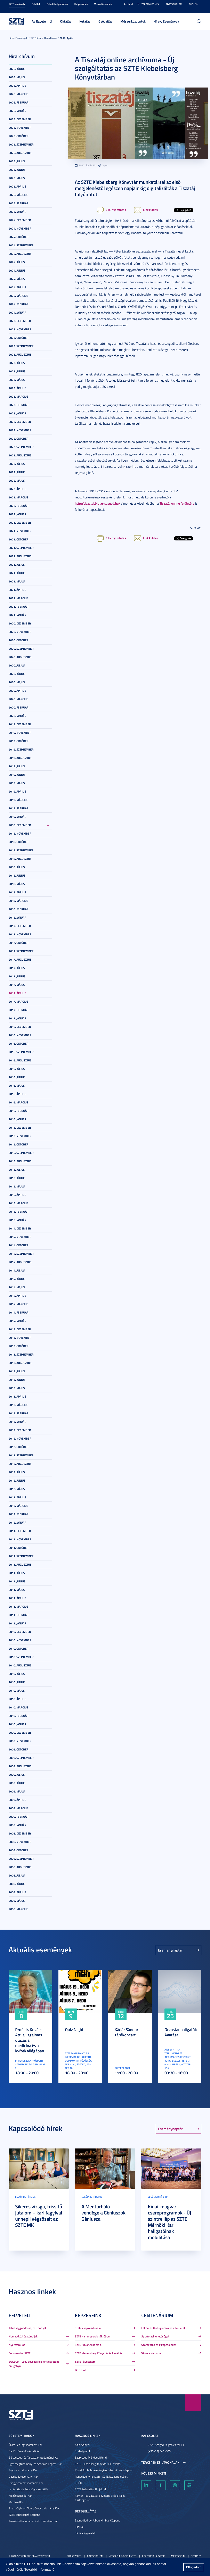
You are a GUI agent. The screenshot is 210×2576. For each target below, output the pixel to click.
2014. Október (19, 1245)
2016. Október (19, 1043)
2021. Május (17, 581)
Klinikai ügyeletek (85, 2533)
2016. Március (18, 1102)
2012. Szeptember (21, 1455)
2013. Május (17, 1388)
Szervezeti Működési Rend (91, 2457)
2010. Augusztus (20, 1665)
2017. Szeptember (21, 951)
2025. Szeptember (21, 144)
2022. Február (19, 506)
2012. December (20, 1430)
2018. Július (17, 867)
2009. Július (17, 1774)
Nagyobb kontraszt (198, 8)
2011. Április (17, 1598)
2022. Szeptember (21, 447)
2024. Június (17, 270)
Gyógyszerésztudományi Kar (26, 2483)
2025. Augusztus (20, 153)
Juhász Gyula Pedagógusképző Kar (29, 2489)
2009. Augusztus (20, 1766)
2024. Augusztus (20, 254)
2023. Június (17, 371)
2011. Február (19, 1615)
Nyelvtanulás (17, 2345)
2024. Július (17, 262)
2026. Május (17, 77)
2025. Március (18, 195)
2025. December (20, 119)
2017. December (20, 926)
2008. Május (17, 1901)
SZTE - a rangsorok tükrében (92, 2336)
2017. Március (18, 1001)
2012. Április (17, 1497)
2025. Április (17, 186)
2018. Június (17, 875)
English (193, 4)
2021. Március (18, 598)
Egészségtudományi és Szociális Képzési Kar (35, 2464)
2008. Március (18, 1909)
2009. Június (17, 1783)
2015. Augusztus (20, 1161)
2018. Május (17, 884)
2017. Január (17, 1018)
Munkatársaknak (103, 4)
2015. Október (19, 1144)
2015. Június (17, 1178)
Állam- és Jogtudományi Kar (25, 2445)
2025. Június (17, 170)
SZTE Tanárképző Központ (24, 2515)
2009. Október (19, 1749)
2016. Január (17, 1119)
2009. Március (18, 1808)
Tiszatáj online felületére (177, 503)
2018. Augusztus (20, 859)
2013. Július (17, 1371)
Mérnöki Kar (16, 2502)
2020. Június (17, 674)
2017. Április (66, 38)
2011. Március (18, 1606)
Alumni (128, 4)
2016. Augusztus (20, 1060)
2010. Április (17, 1699)
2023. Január (17, 413)
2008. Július (17, 1875)
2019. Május (17, 783)
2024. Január (17, 312)
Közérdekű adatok (153, 2556)
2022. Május (17, 480)
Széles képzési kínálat (88, 2328)
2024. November (20, 228)
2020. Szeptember (21, 649)
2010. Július (17, 1674)
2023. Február (19, 405)
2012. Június (17, 1480)
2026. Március (18, 94)
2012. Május (17, 1489)
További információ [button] (39, 2569)
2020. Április (17, 691)
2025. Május (17, 178)
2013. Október (19, 1346)
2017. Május (17, 985)
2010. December (20, 1632)
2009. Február (19, 1817)
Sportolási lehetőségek (155, 2336)
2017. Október (19, 943)
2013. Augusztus (20, 1363)
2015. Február (19, 1212)
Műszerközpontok (133, 21)
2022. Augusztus (20, 455)
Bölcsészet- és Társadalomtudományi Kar (34, 2457)
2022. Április (17, 489)
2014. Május (17, 1287)
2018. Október (19, 842)
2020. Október (19, 640)
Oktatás (65, 21)
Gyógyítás (105, 21)
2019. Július (17, 766)
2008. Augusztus (20, 1867)
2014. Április (17, 1296)
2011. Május (17, 1590)
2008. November (20, 1842)
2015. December (20, 1127)
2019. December (20, 724)
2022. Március (18, 497)
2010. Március (18, 1707)
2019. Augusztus (20, 758)
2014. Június (17, 1279)
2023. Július (17, 363)
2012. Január (17, 1522)
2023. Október (19, 338)
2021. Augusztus (20, 556)
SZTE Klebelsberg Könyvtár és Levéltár (98, 2353)
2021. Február (19, 606)
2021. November (20, 531)
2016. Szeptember (21, 1052)
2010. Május (17, 1690)
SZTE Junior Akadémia (88, 2345)
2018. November (20, 833)
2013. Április (17, 1396)
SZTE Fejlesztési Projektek (91, 2489)
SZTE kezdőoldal (17, 4)
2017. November (20, 934)
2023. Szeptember (21, 346)
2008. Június (17, 1884)
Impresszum (177, 2556)
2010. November (20, 1640)
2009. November (20, 1741)
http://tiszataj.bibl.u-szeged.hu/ (97, 503)
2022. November (20, 430)
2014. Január (17, 1321)
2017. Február (19, 1010)
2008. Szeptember (21, 1859)
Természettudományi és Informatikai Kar (33, 2521)
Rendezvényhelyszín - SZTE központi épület (101, 2476)
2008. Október (19, 1850)
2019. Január (17, 817)
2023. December (20, 321)
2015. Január (17, 1220)
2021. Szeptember (21, 548)
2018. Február (19, 909)
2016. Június (17, 1077)
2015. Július (17, 1169)
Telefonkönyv (150, 4)
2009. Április (17, 1800)
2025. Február (19, 203)
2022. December (20, 422)
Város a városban (151, 2353)
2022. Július (17, 464)
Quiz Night (74, 2029)
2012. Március (18, 1506)
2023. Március (18, 396)
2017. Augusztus (20, 959)
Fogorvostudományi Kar (23, 2470)
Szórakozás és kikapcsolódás (159, 2345)
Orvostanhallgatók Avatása (180, 2032)
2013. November (20, 1338)
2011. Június (17, 1581)
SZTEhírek (36, 38)
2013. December (20, 1329)
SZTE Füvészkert (85, 2361)
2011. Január (17, 1623)
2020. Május (17, 682)
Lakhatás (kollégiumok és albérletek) (163, 2328)
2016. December (20, 1027)
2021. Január (17, 615)
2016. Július (17, 1069)
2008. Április (17, 1892)
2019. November (20, 733)
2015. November (20, 1136)
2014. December (20, 1228)
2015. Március (18, 1203)
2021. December (20, 522)
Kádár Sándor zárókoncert (126, 2032)
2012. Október (19, 1447)
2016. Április (17, 1094)
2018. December (20, 825)
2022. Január (17, 514)
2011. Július (17, 1573)
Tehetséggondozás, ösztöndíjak (28, 2328)
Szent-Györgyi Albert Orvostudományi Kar (34, 2508)
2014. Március (18, 1304)
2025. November (20, 128)
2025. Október (19, 136)
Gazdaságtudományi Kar (23, 2476)
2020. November (20, 632)
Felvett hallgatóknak (57, 4)
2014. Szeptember (21, 1254)
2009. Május (17, 1791)
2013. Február (19, 1413)
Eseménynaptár (170, 1950)
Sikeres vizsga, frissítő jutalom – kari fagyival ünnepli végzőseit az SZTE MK (38, 2215)
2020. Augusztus (20, 657)
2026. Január (17, 111)
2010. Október (19, 1648)
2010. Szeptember (21, 1657)
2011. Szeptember (21, 1556)
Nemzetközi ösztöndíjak (23, 2336)
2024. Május (17, 279)
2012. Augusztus (20, 1464)
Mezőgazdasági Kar (20, 2496)
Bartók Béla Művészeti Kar (25, 2451)
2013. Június (17, 1380)
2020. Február (19, 707)
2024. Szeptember (21, 245)
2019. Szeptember (21, 749)
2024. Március (18, 296)
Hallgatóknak (81, 4)
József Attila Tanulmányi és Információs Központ (104, 2470)
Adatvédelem (174, 4)
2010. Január (17, 1724)
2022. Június (17, 472)
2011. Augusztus (20, 1564)
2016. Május (17, 1085)
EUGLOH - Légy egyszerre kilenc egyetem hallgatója (34, 2364)
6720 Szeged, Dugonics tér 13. (166, 2445)
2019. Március (18, 800)
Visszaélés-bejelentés (122, 2556)
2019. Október (19, 741)
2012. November (20, 1438)
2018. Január (17, 917)
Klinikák (79, 2527)
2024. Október (19, 237)
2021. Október (19, 539)
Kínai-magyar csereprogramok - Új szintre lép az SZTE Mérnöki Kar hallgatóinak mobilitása (169, 2222)
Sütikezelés (74, 2556)
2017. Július (17, 968)
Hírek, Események (166, 21)
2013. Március (18, 1405)
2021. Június (17, 573)
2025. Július (17, 161)
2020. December (20, 623)
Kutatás (84, 21)
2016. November (20, 1035)
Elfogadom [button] (193, 2567)
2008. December (20, 1833)
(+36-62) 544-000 (159, 2451)
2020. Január (17, 716)
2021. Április (17, 590)
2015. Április (17, 1195)
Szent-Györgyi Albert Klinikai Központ (97, 2520)
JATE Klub (81, 2370)
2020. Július (17, 665)
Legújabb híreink (25, 2196)
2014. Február (19, 1312)
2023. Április (17, 388)
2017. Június (17, 976)
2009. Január (17, 1825)
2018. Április (17, 892)
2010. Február (19, 1716)
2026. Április (17, 86)
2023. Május (17, 380)
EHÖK (78, 2483)
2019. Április (17, 791)
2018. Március (18, 901)
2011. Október (19, 1548)
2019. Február (19, 808)
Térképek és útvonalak (160, 2462)
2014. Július (17, 1270)
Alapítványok (82, 2445)
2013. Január (17, 1422)
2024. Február (19, 304)
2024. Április (17, 287)
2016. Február (19, 1111)
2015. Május (17, 1186)
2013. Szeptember (21, 1354)
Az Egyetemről (42, 21)
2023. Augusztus (20, 354)
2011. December (20, 1531)
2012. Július (17, 1472)
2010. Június (17, 1682)
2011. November (20, 1539)
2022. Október (19, 438)
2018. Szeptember (21, 850)
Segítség (196, 2556)
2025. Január (17, 212)
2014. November (20, 1237)
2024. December (20, 220)
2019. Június (17, 775)
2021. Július (17, 564)
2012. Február (19, 1514)
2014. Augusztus (20, 1262)
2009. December (20, 1732)
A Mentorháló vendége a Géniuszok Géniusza (103, 2212)
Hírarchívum (50, 38)
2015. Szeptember (21, 1153)
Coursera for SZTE (20, 2353)
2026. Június (17, 69)
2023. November (20, 329)
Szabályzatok (83, 2451)
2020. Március (18, 699)
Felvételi (36, 4)
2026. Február (19, 102)
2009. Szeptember (21, 1758)
